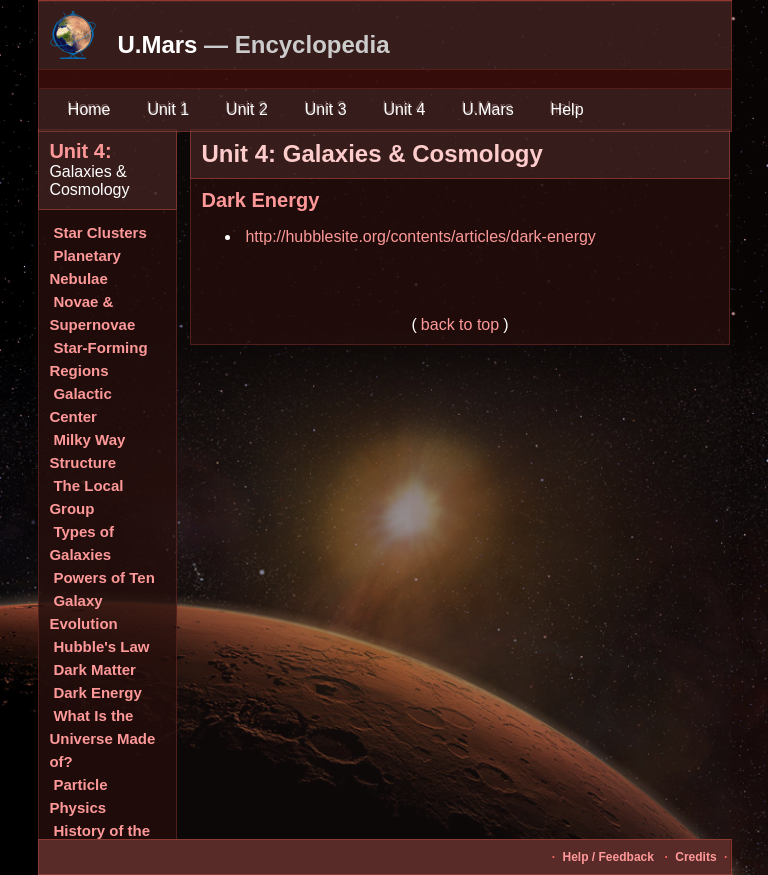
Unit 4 (404, 109)
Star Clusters (99, 232)
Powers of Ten (103, 577)
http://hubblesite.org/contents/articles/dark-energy (420, 236)
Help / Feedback (608, 857)
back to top (460, 324)
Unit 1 (168, 109)
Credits (695, 857)
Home (89, 109)
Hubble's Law (101, 646)
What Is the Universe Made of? (102, 738)
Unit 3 (325, 109)
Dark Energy (97, 692)
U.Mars (488, 109)
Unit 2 (247, 109)
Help (567, 109)
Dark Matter (94, 669)
